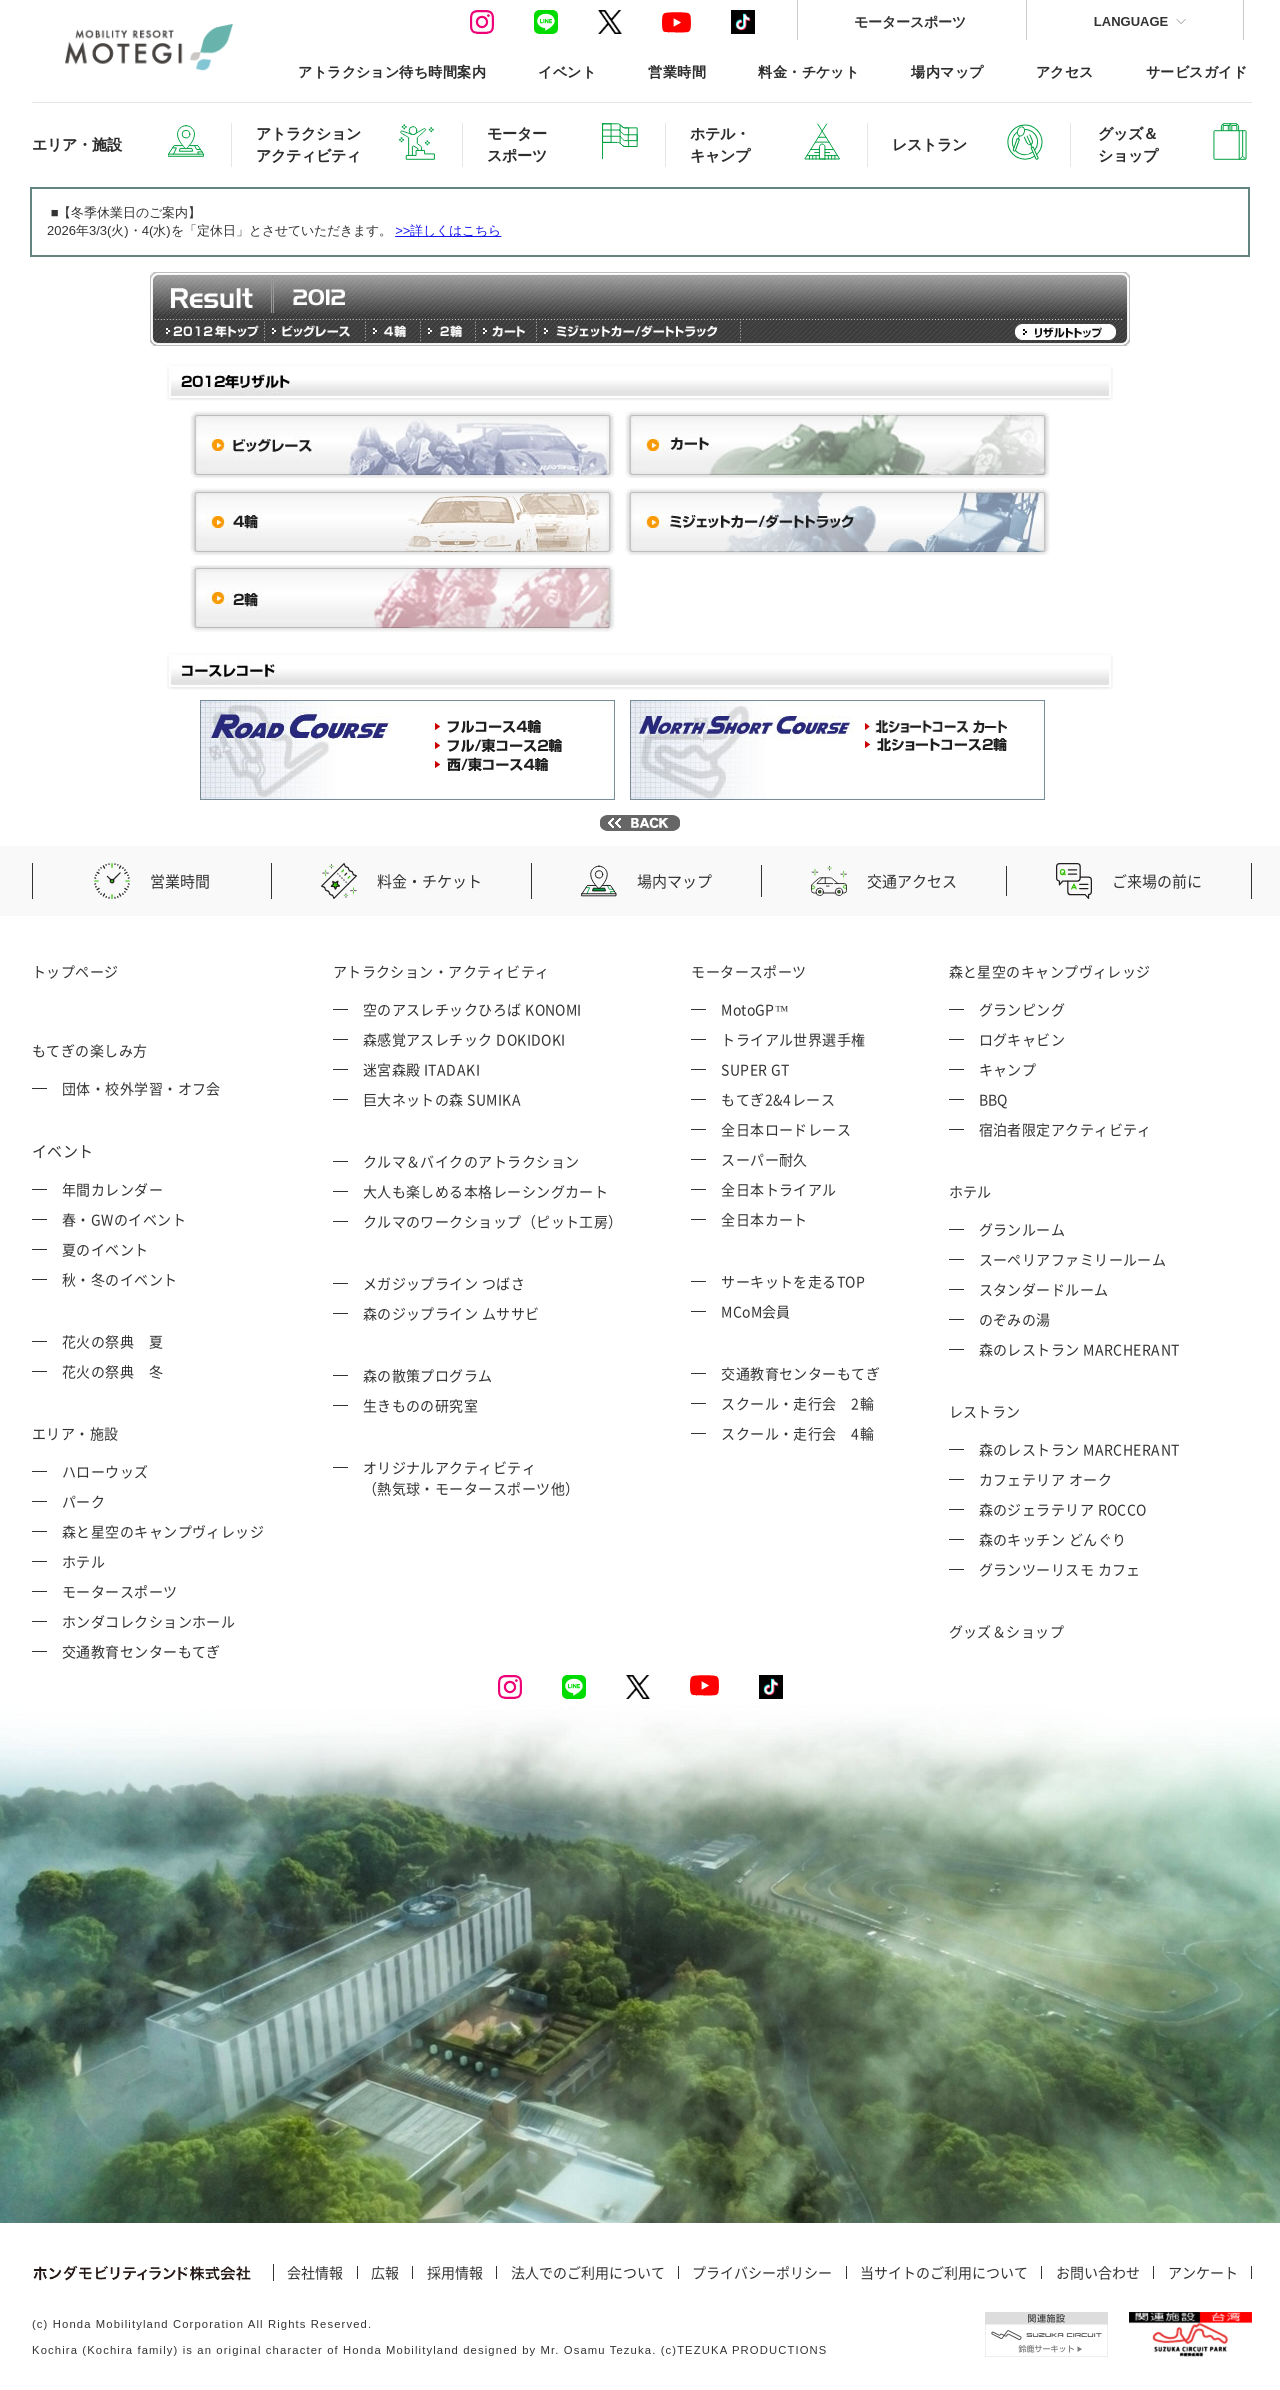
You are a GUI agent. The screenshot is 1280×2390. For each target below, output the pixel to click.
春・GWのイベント (124, 1219)
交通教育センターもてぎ (141, 1651)
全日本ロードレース (786, 1129)
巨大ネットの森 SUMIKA (442, 1099)
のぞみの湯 (1015, 1319)
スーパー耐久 (764, 1159)
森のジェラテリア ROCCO (1063, 1509)
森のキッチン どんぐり (1053, 1539)
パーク (83, 1501)
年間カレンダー (112, 1189)
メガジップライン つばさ (444, 1283)
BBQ (993, 1099)
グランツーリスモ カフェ (1060, 1569)
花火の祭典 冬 (112, 1371)
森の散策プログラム (428, 1375)
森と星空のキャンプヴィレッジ (163, 1531)
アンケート (1203, 2273)
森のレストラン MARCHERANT (1079, 1349)
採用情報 (455, 2273)
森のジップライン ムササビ (451, 1313)
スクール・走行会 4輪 (797, 1433)
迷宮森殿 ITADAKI (421, 1069)
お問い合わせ (1098, 2273)
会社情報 (315, 2273)
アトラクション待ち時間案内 (392, 71)
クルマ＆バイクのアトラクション (471, 1161)
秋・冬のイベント (120, 1279)
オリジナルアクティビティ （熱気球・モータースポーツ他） (471, 1477)
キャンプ (1008, 1069)
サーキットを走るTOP (793, 1281)
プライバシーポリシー (762, 2273)
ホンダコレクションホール (148, 1621)
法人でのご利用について (588, 2273)
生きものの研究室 (421, 1405)
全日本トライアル (779, 1189)
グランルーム (1022, 1229)
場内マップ (947, 71)
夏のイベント (105, 1249)
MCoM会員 (756, 1311)
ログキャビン (1022, 1039)
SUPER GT (755, 1069)
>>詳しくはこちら (448, 230)
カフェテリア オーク (1046, 1479)
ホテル (83, 1561)
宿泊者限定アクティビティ (1065, 1129)
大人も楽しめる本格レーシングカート (486, 1191)
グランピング (1022, 1009)
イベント (567, 71)
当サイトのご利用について (944, 2273)
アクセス (1065, 71)
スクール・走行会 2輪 (797, 1403)
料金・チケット (808, 71)
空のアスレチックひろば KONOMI (472, 1009)
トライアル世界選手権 (793, 1039)
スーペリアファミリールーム (1073, 1259)
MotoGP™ (755, 1009)
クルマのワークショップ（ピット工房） (493, 1221)
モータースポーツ (910, 21)
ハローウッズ (105, 1471)
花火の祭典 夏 (112, 1341)
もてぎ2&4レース (778, 1099)
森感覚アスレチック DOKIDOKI (464, 1039)
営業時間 (677, 71)
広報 (385, 2273)
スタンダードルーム (1044, 1289)
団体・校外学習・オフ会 (141, 1088)
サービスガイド (1196, 71)
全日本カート (764, 1219)
